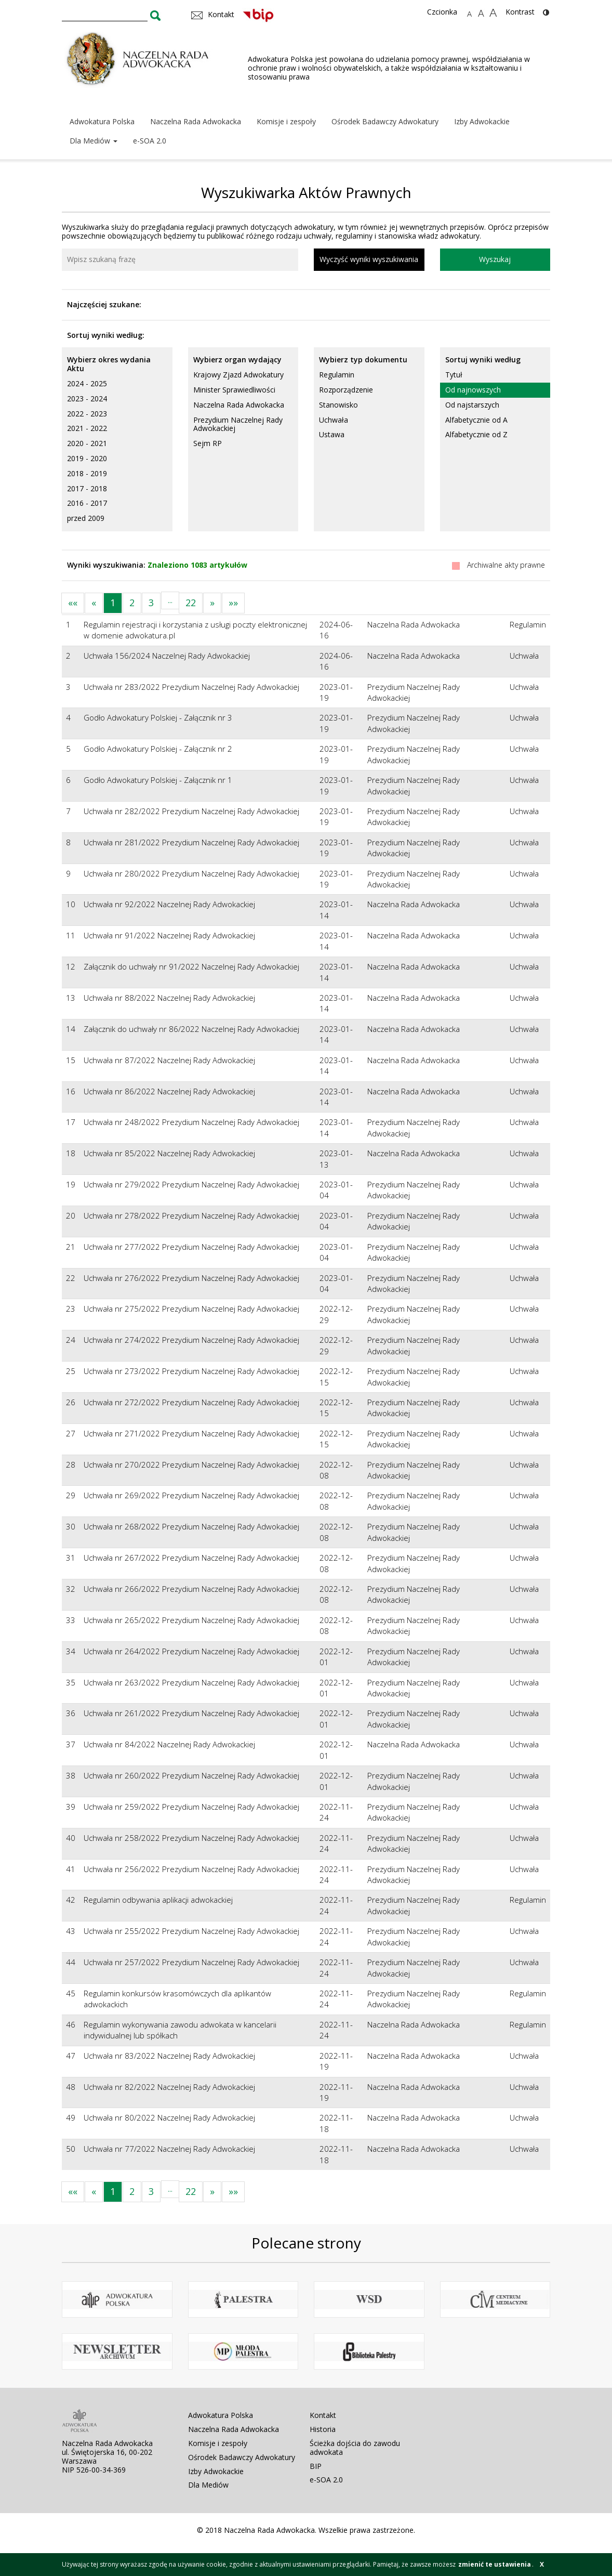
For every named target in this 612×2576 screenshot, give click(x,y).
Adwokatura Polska (102, 121)
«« (72, 602)
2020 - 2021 (87, 443)
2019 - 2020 (87, 458)
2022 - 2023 (87, 414)
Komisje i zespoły (286, 121)
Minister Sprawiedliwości (234, 390)
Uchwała (333, 420)
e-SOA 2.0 (149, 141)
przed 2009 (85, 518)
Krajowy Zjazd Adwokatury (238, 375)
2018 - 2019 (87, 473)
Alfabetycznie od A (476, 420)
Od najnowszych (473, 390)
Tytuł (453, 375)
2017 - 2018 (87, 488)
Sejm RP (207, 443)
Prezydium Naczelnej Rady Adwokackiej (238, 424)
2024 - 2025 (87, 383)
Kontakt (323, 2415)
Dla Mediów (93, 141)
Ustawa (331, 434)
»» (233, 602)
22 (190, 602)
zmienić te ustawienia (494, 2564)
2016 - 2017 (87, 503)
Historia (323, 2429)
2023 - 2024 (87, 398)
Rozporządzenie (346, 390)
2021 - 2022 (87, 428)
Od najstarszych (472, 405)
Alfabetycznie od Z (476, 434)
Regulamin (336, 375)
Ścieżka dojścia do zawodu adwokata (355, 2447)
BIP (316, 2466)
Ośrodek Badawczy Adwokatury (384, 121)
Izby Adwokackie (482, 121)
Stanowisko (338, 405)
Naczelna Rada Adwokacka (195, 121)
